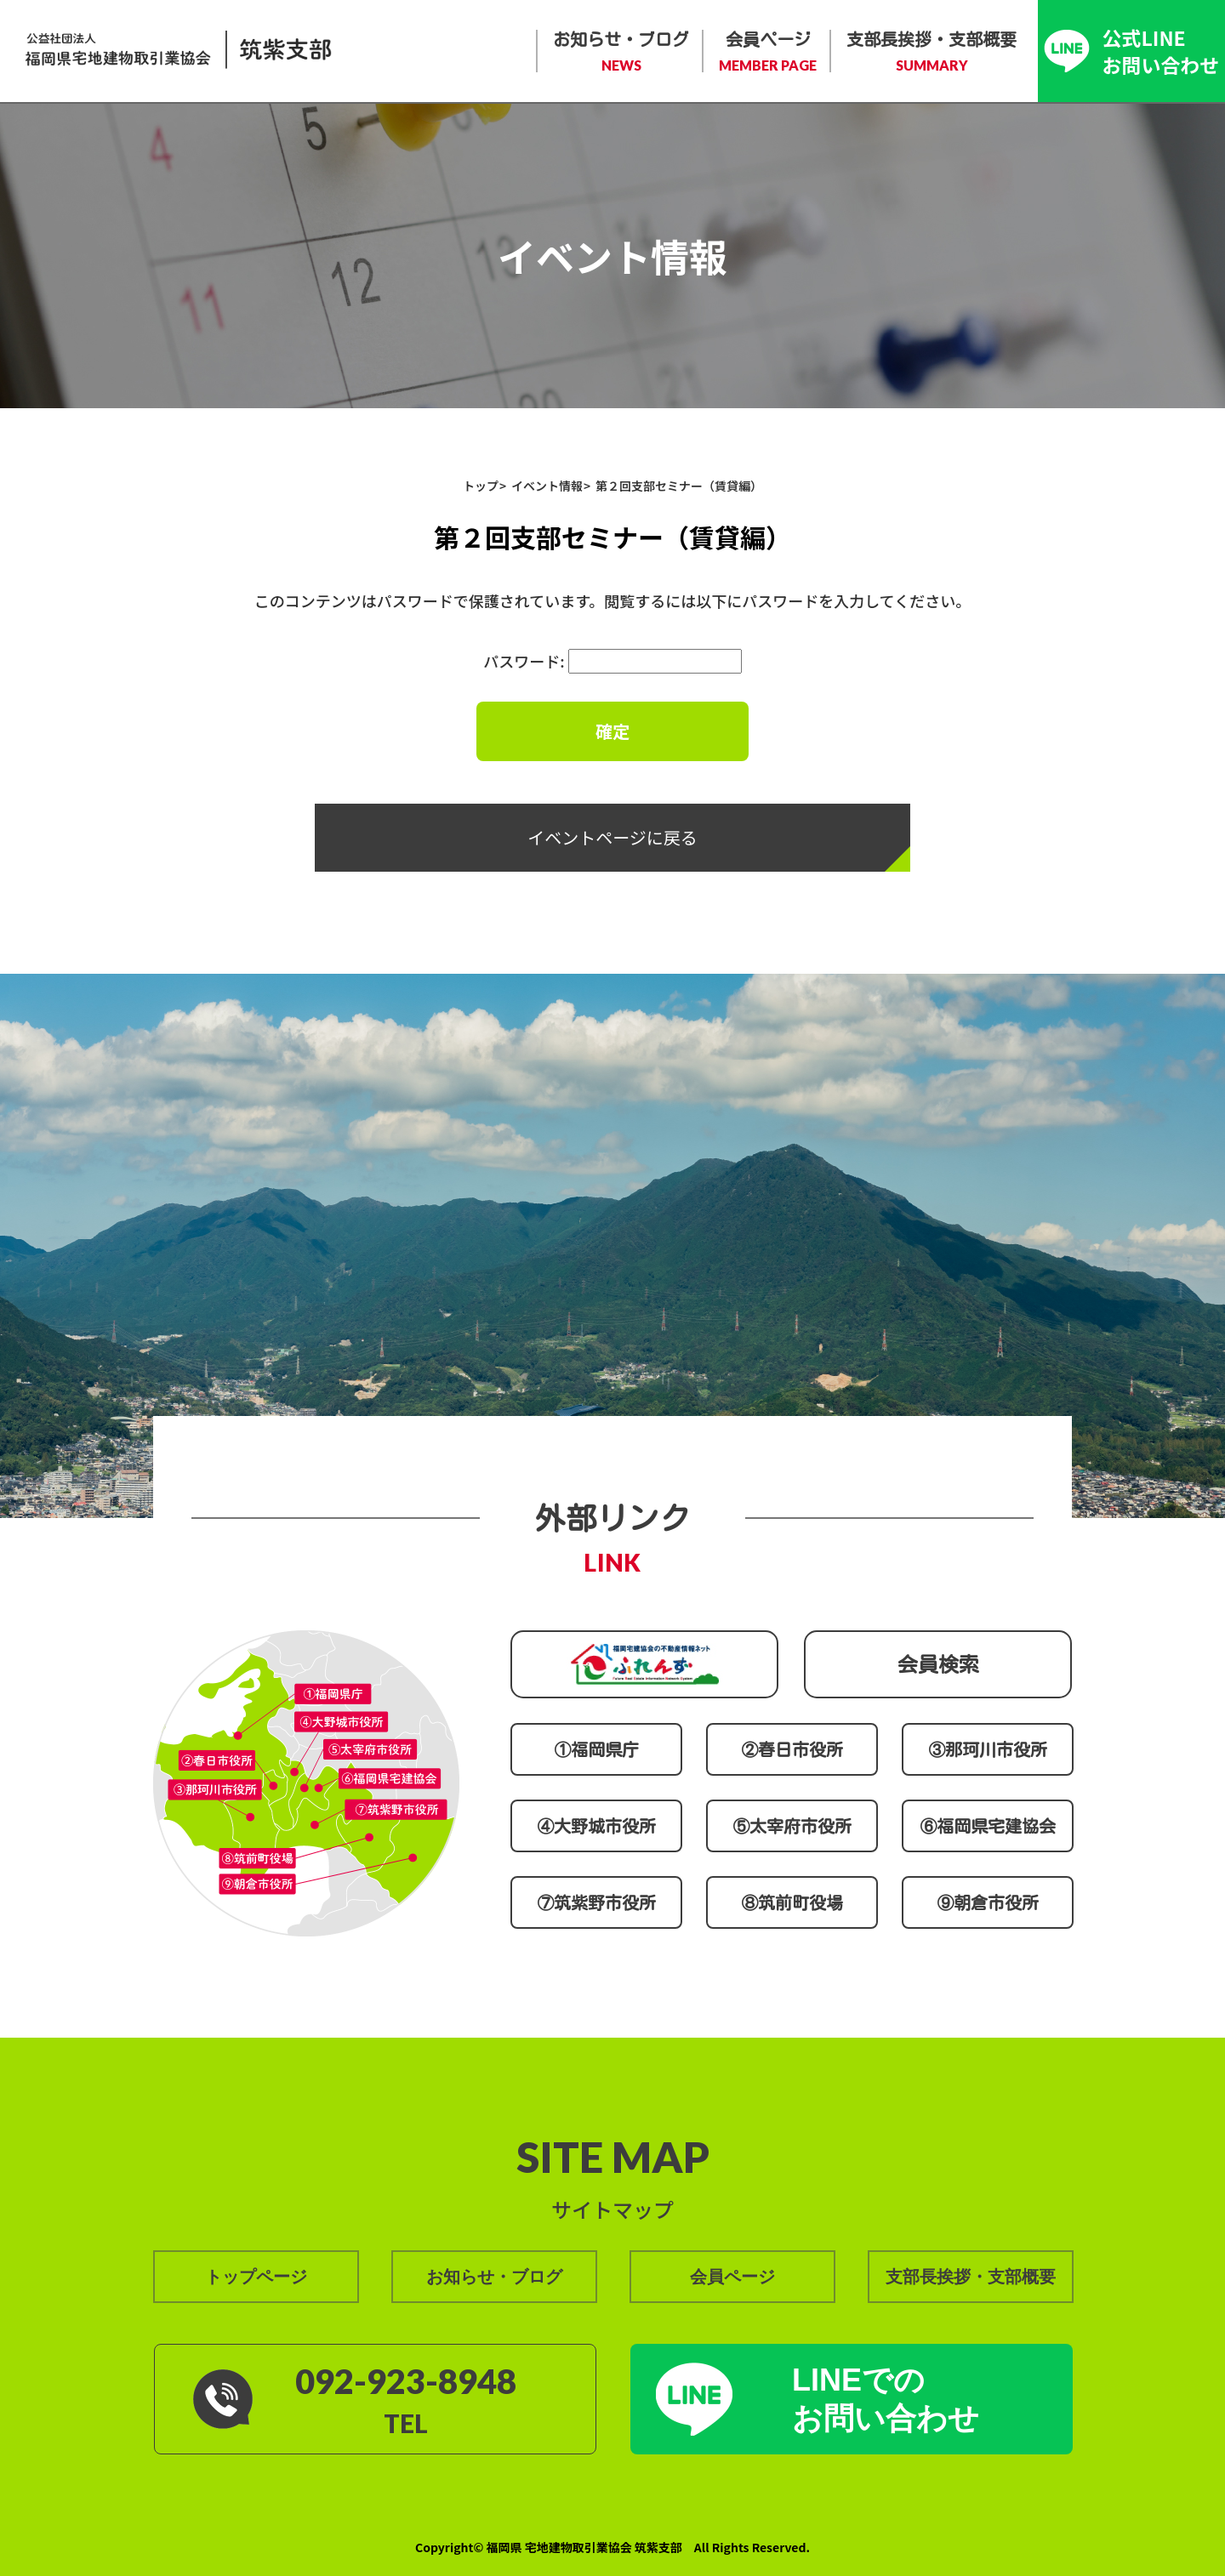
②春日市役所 (792, 1749)
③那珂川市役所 (987, 1749)
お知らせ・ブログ (621, 53)
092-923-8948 (405, 2381)
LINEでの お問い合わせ (885, 2399)
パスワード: (612, 661)
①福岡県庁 (596, 1749)
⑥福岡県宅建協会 (988, 1825)
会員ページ (768, 53)
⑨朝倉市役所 (988, 1902)
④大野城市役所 (596, 1825)
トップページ (256, 2276)
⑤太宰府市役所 (792, 1825)
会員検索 (938, 1664)
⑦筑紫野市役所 (596, 1902)
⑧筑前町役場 (792, 1902)
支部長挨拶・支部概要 (931, 53)
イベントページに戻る (612, 837)
